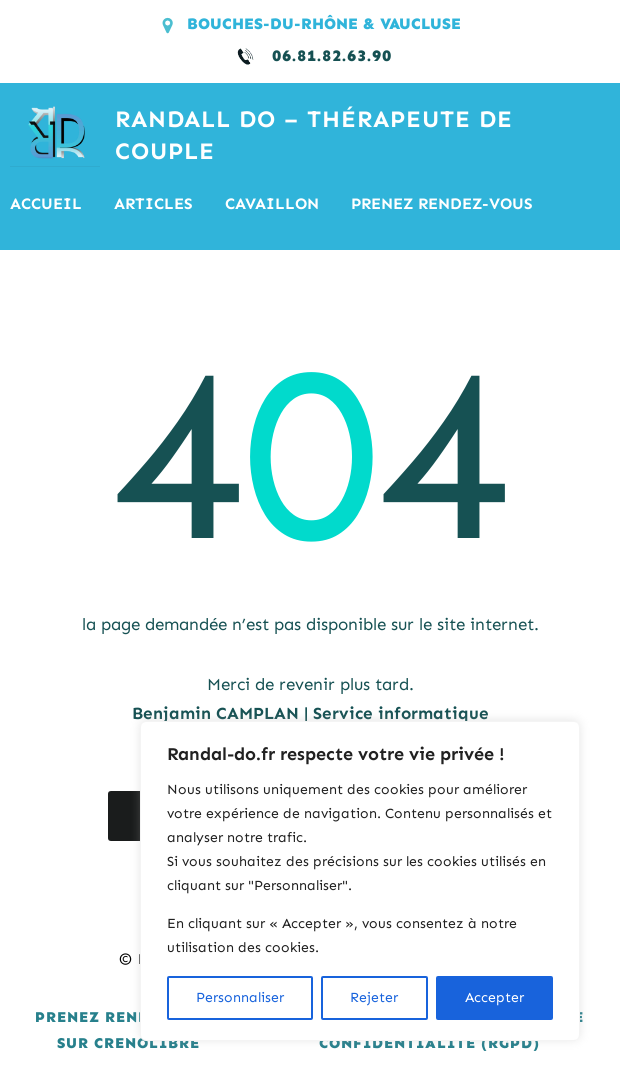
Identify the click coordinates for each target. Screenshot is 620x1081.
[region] (360, 881)
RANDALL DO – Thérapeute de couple (314, 135)
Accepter (494, 997)
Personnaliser (240, 997)
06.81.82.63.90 (332, 55)
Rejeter (374, 997)
